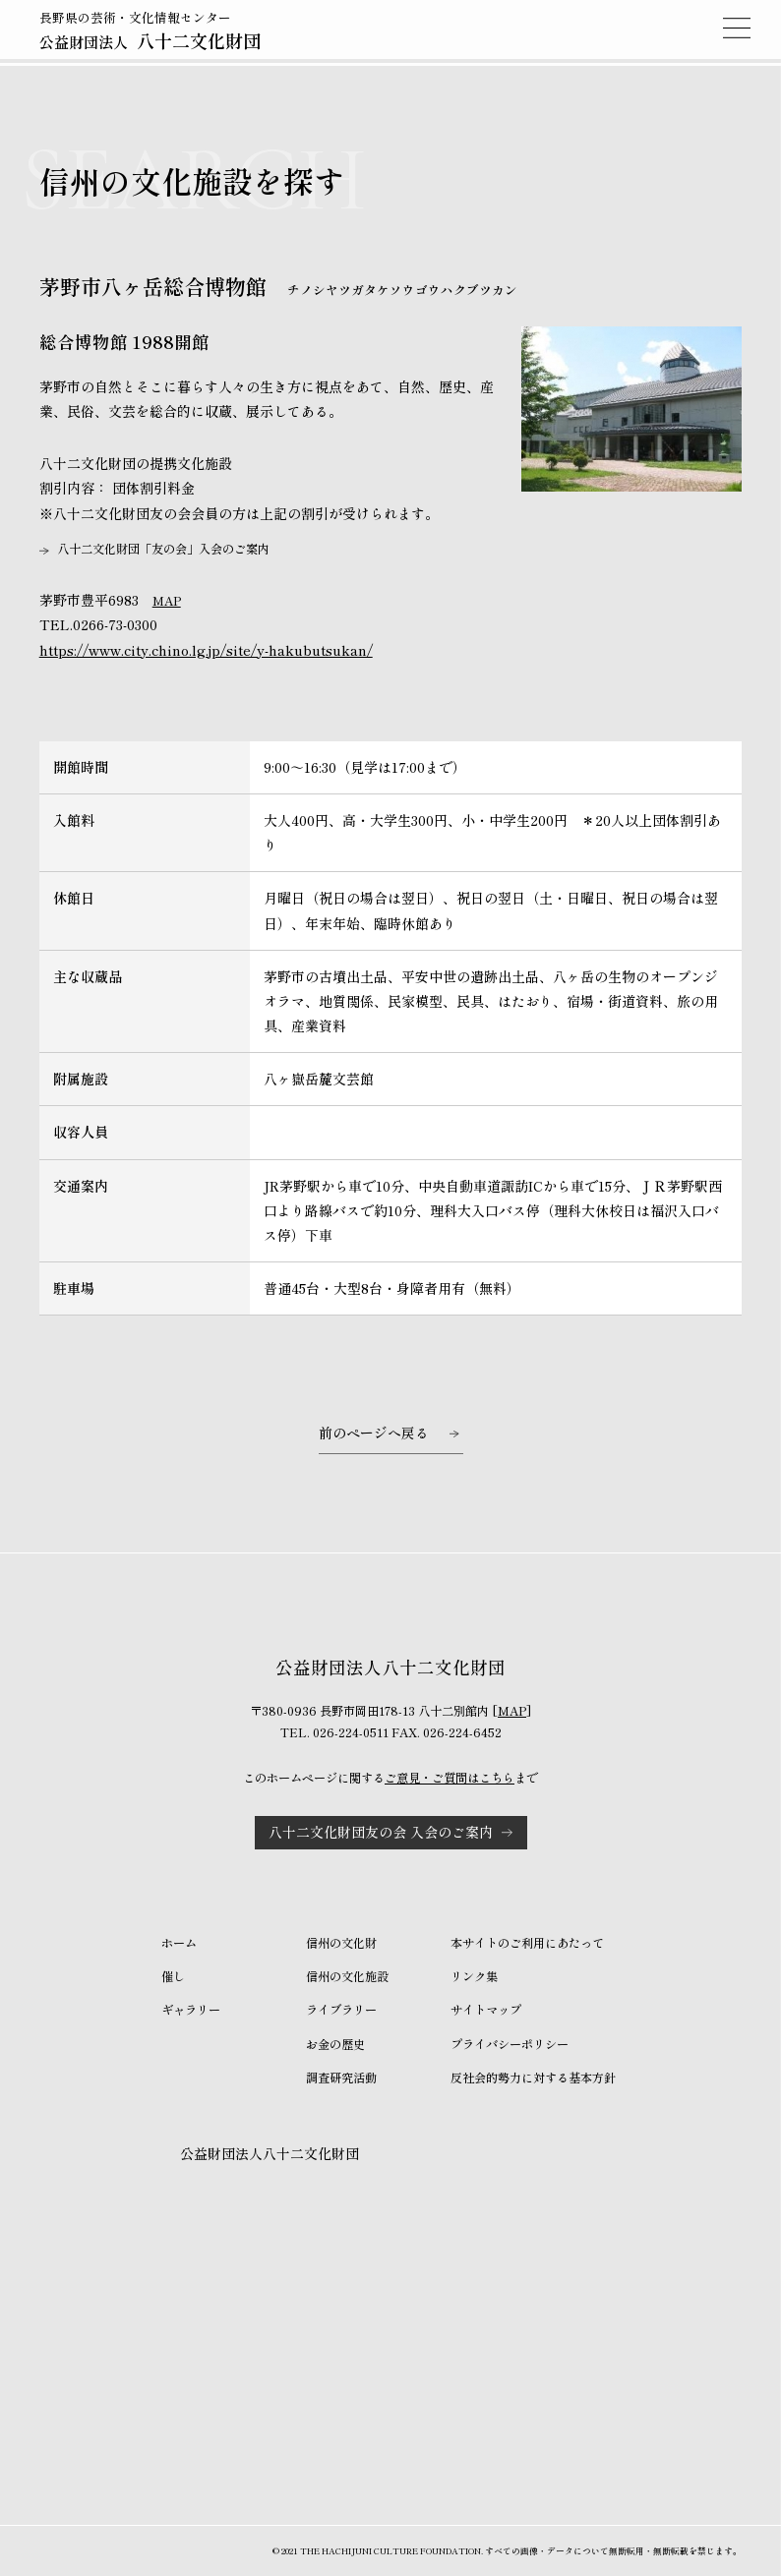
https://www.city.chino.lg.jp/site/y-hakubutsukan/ (206, 650)
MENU (736, 27)
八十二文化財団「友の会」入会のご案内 (163, 548)
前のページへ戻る (374, 1432)
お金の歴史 (335, 2044)
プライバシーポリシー (510, 2044)
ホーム (179, 1943)
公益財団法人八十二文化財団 (269, 2153)
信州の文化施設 (347, 1976)
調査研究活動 (341, 2077)
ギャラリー (190, 2010)
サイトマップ (486, 2010)
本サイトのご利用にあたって (527, 1943)
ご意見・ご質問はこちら (449, 1777)
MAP (166, 601)
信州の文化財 (341, 1943)
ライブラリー (341, 2010)
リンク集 (474, 1976)
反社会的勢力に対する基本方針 (533, 2077)
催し (173, 1976)
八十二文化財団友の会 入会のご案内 (381, 1832)
